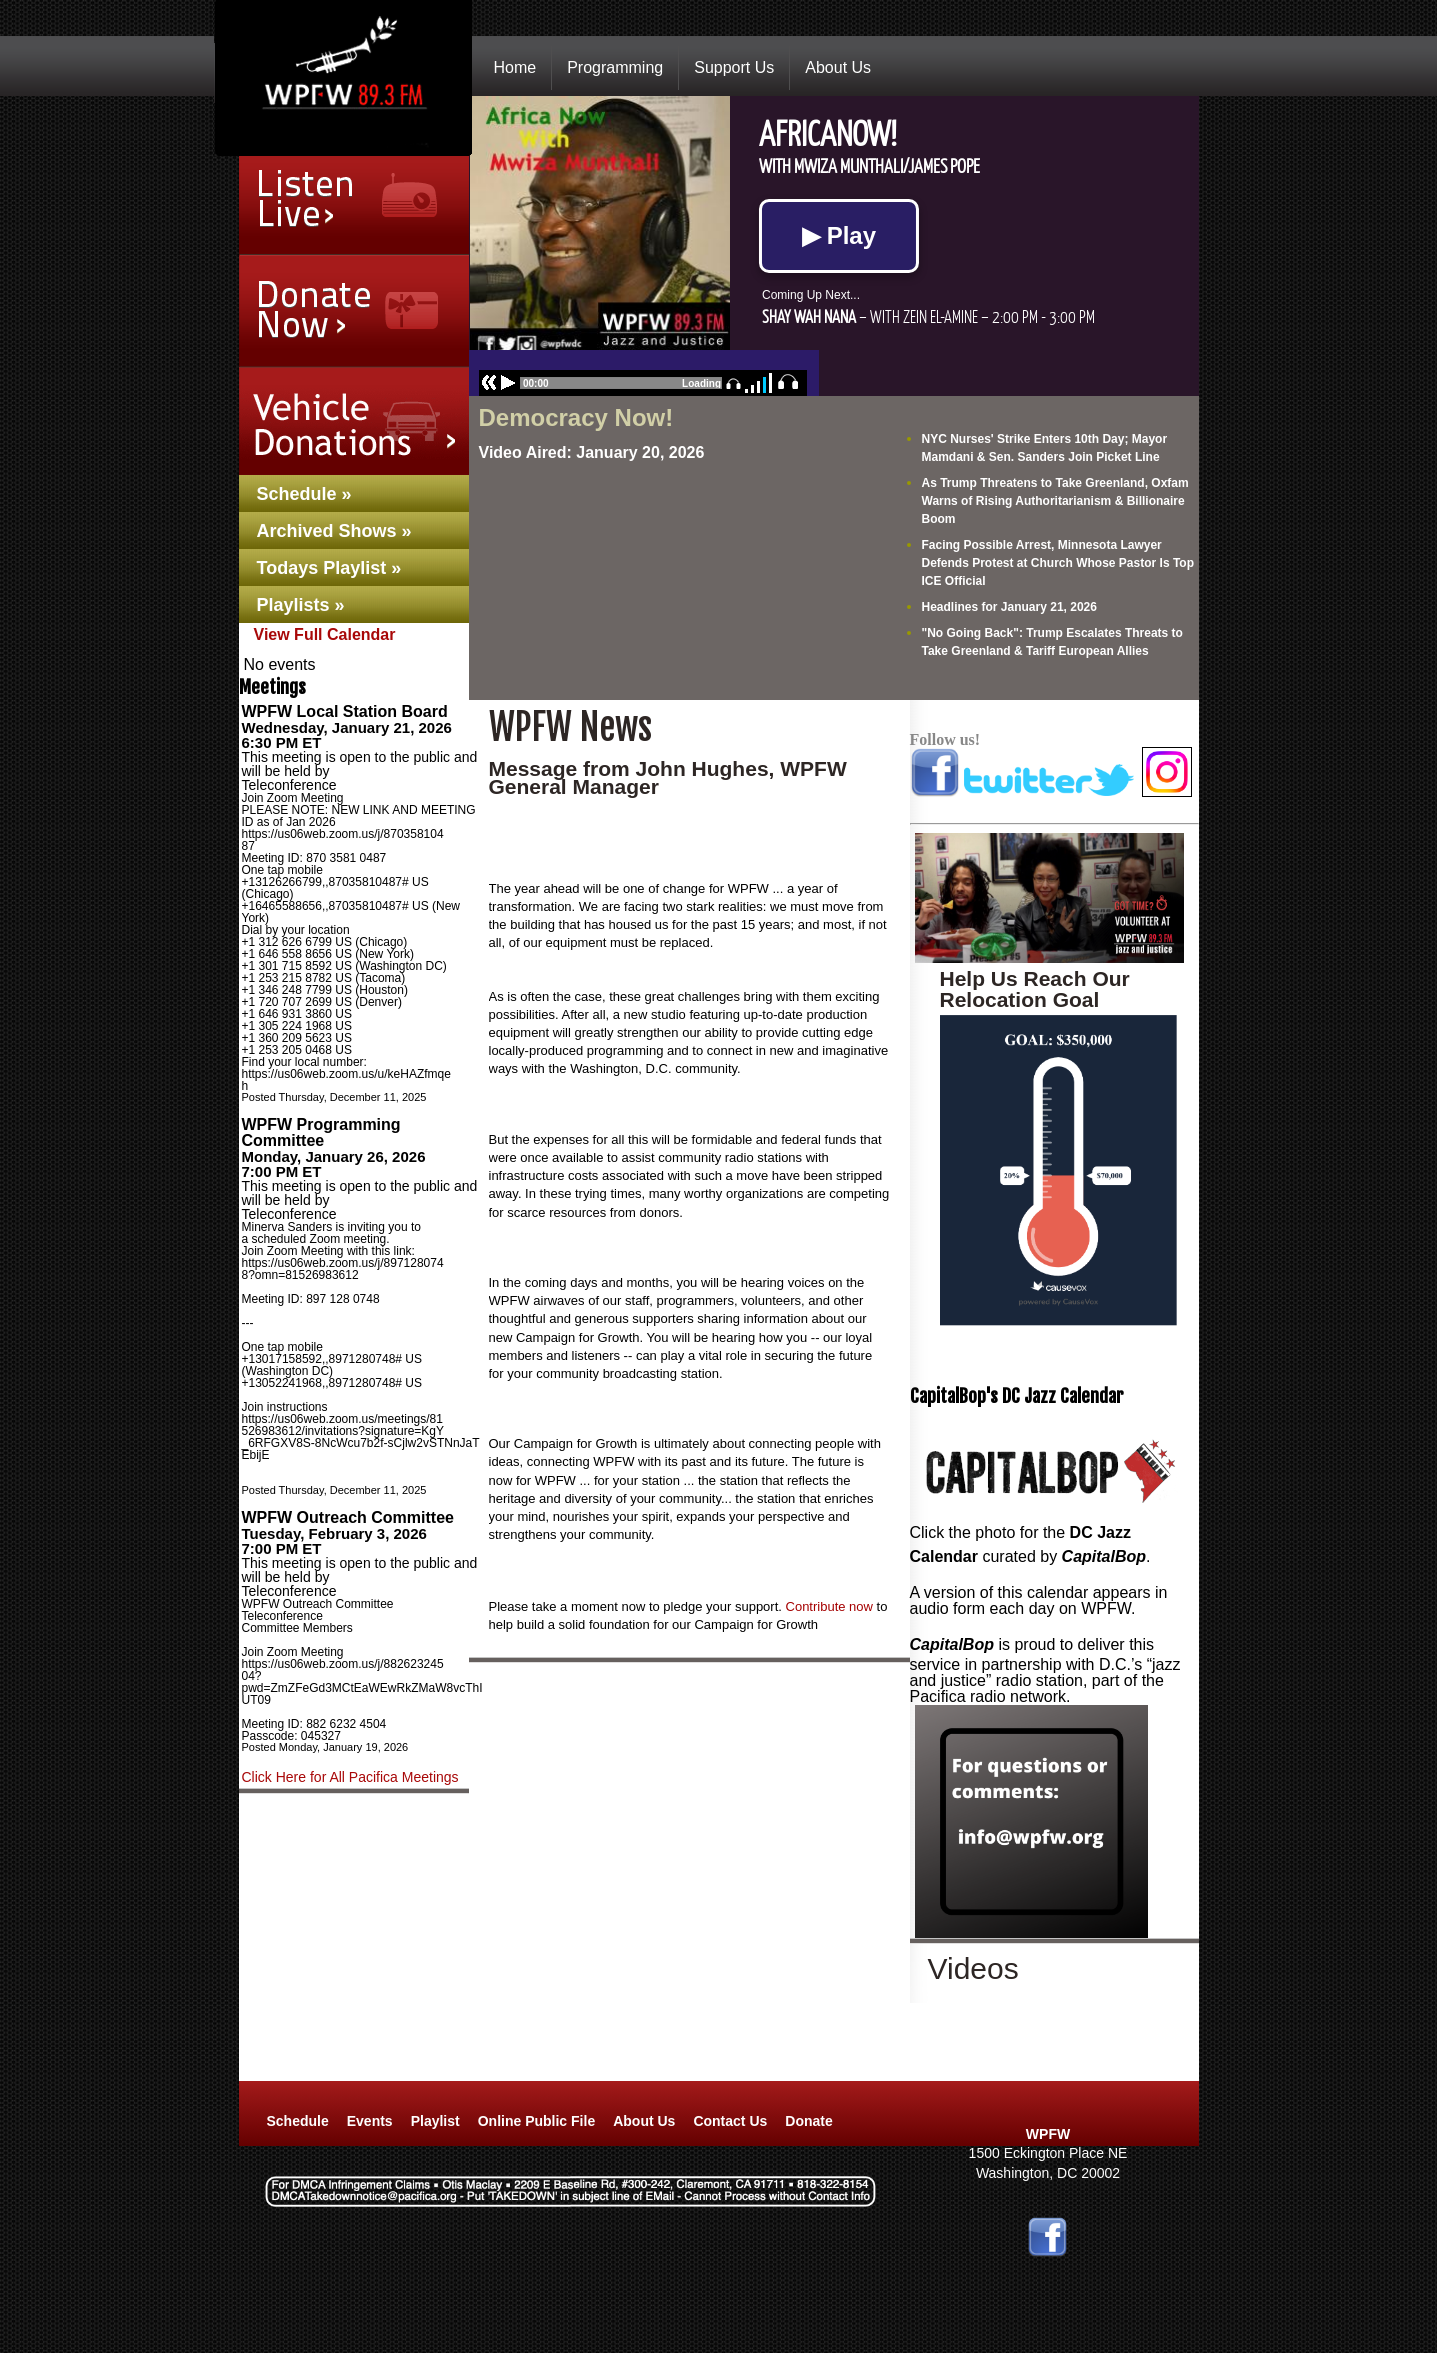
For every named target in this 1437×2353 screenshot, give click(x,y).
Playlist (435, 2121)
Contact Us (730, 2121)
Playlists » (301, 605)
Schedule (298, 2121)
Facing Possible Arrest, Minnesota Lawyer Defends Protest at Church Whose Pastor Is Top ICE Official (1058, 563)
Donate (808, 2121)
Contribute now (829, 1606)
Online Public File (536, 2121)
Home (515, 67)
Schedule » (304, 494)
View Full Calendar (325, 634)
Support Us (734, 67)
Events (370, 2121)
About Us (838, 67)
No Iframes (834, 246)
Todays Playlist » (329, 568)
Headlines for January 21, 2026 (1009, 607)
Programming (615, 67)
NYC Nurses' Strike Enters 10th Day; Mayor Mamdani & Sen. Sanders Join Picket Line (1045, 448)
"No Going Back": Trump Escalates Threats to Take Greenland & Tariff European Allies (1052, 642)
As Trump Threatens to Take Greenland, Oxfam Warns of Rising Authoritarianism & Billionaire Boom (1055, 501)
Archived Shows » (334, 531)
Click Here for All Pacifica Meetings (350, 1777)
